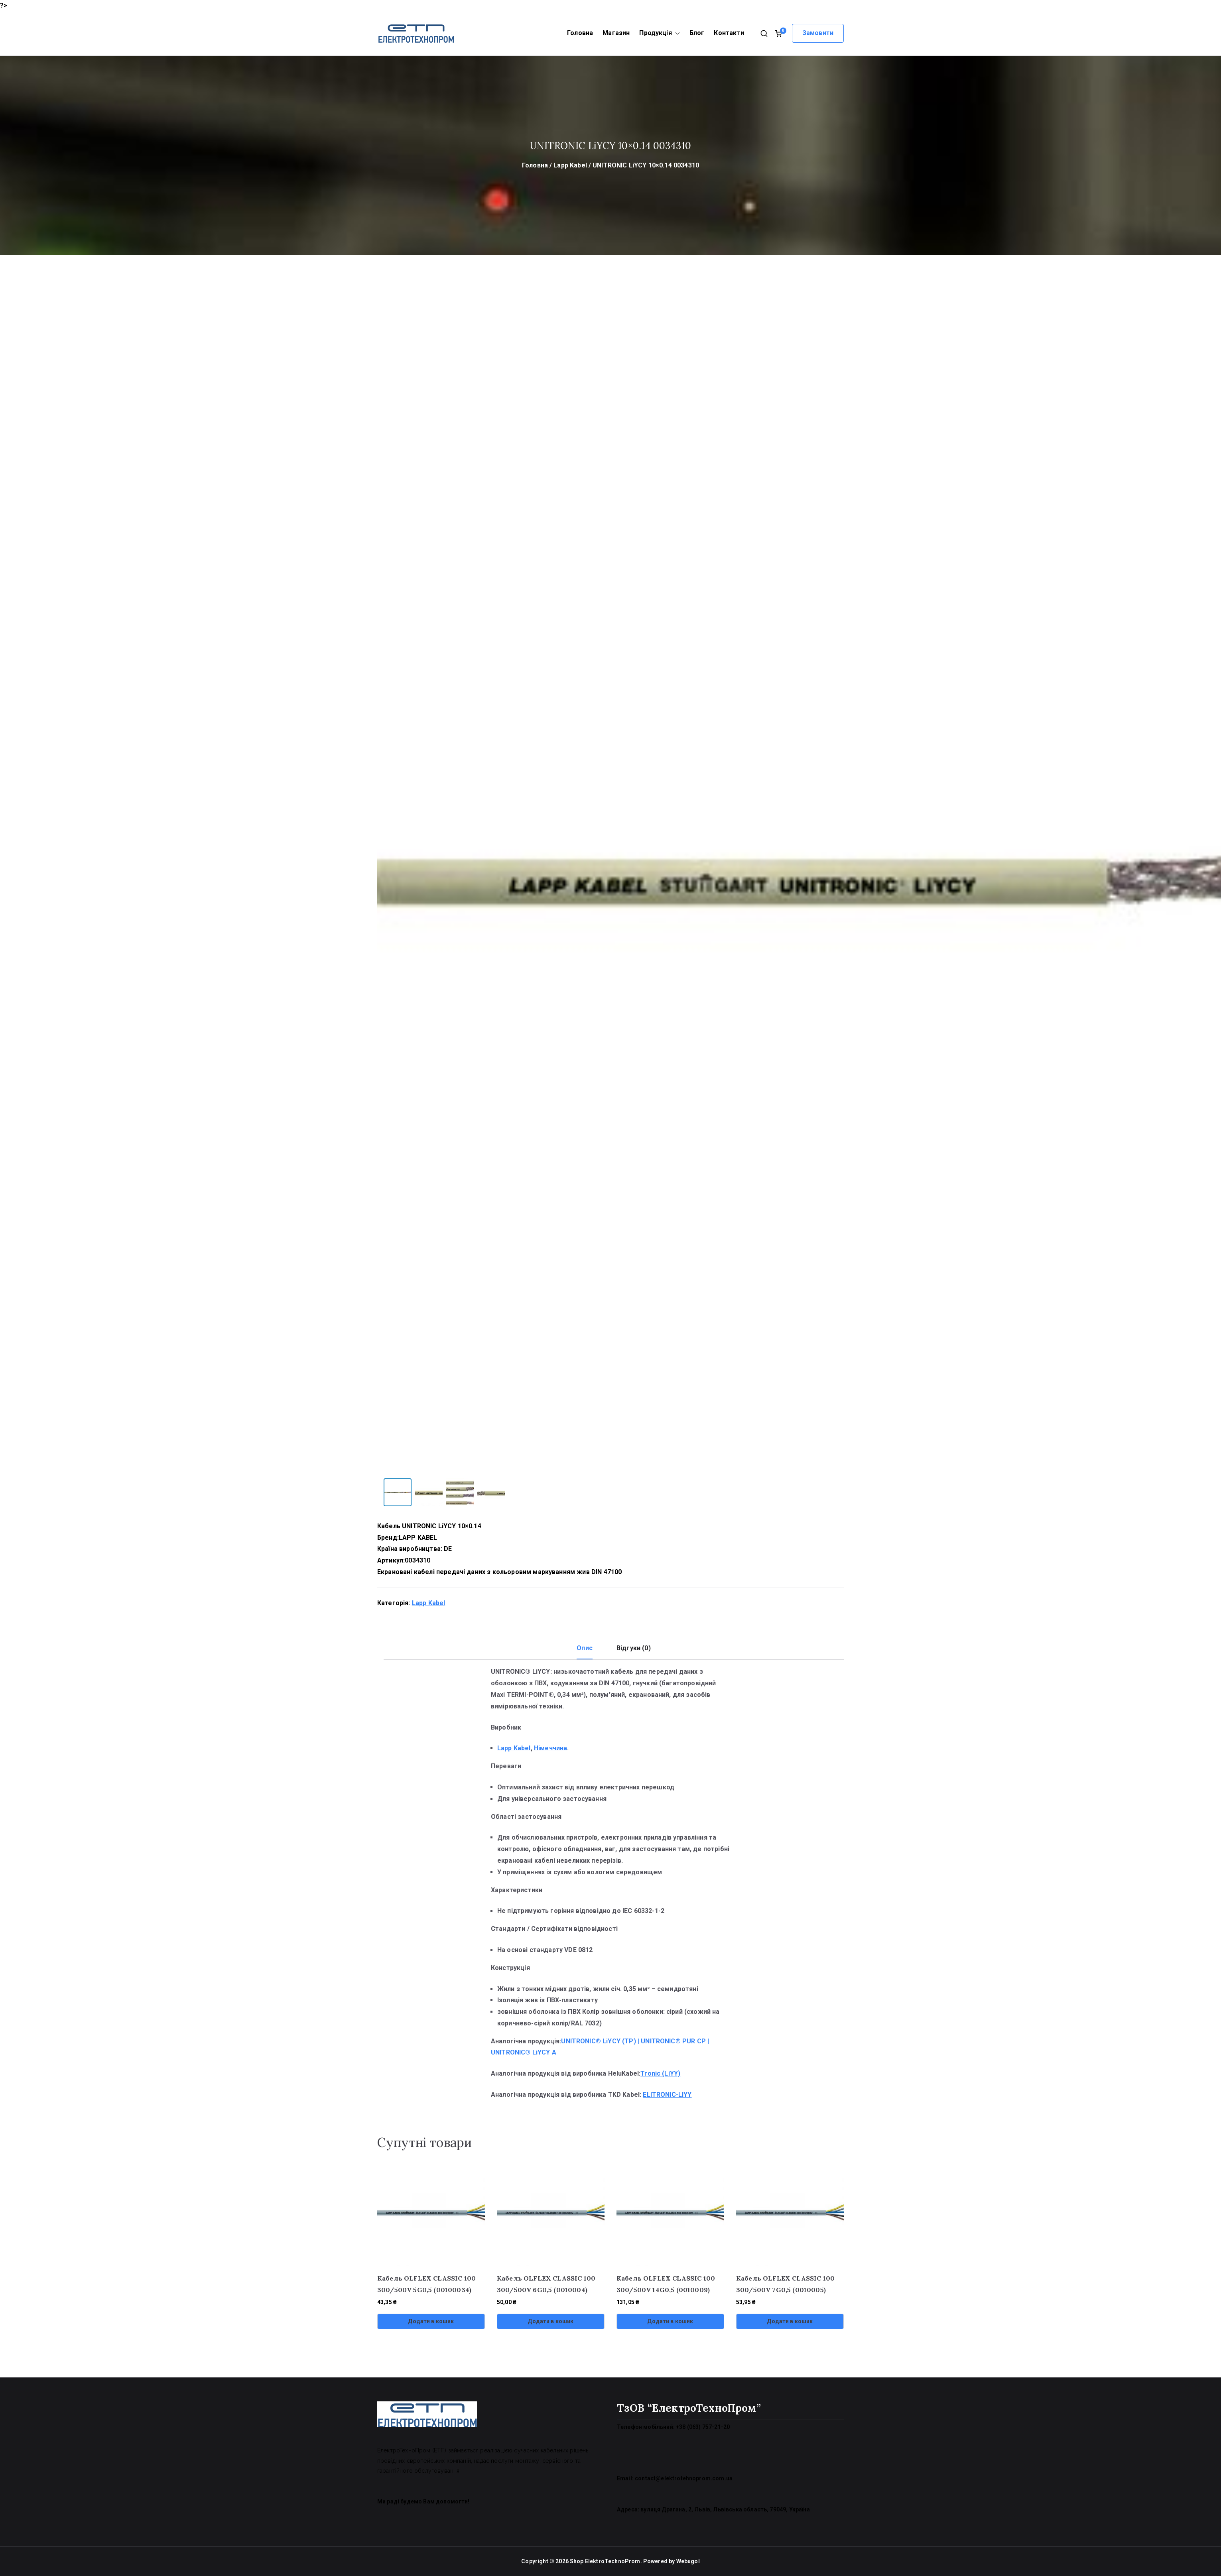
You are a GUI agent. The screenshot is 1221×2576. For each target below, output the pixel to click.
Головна (580, 33)
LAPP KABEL (418, 1537)
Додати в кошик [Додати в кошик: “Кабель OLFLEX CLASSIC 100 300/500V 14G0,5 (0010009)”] (670, 2321)
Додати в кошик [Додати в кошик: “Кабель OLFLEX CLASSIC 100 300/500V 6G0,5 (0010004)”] (550, 2321)
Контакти (729, 33)
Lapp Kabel (570, 165)
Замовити (817, 33)
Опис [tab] (585, 1648)
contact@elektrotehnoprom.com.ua (684, 2478)
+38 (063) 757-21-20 (703, 2427)
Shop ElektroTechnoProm (605, 2561)
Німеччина (550, 1748)
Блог (697, 33)
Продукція (659, 33)
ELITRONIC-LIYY (667, 2094)
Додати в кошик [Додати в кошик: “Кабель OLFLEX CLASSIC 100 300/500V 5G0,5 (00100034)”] (431, 2321)
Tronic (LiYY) (660, 2073)
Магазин (616, 33)
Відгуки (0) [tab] (633, 1648)
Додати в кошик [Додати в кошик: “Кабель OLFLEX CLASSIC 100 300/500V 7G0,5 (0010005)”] (790, 2321)
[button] (676, 33)
